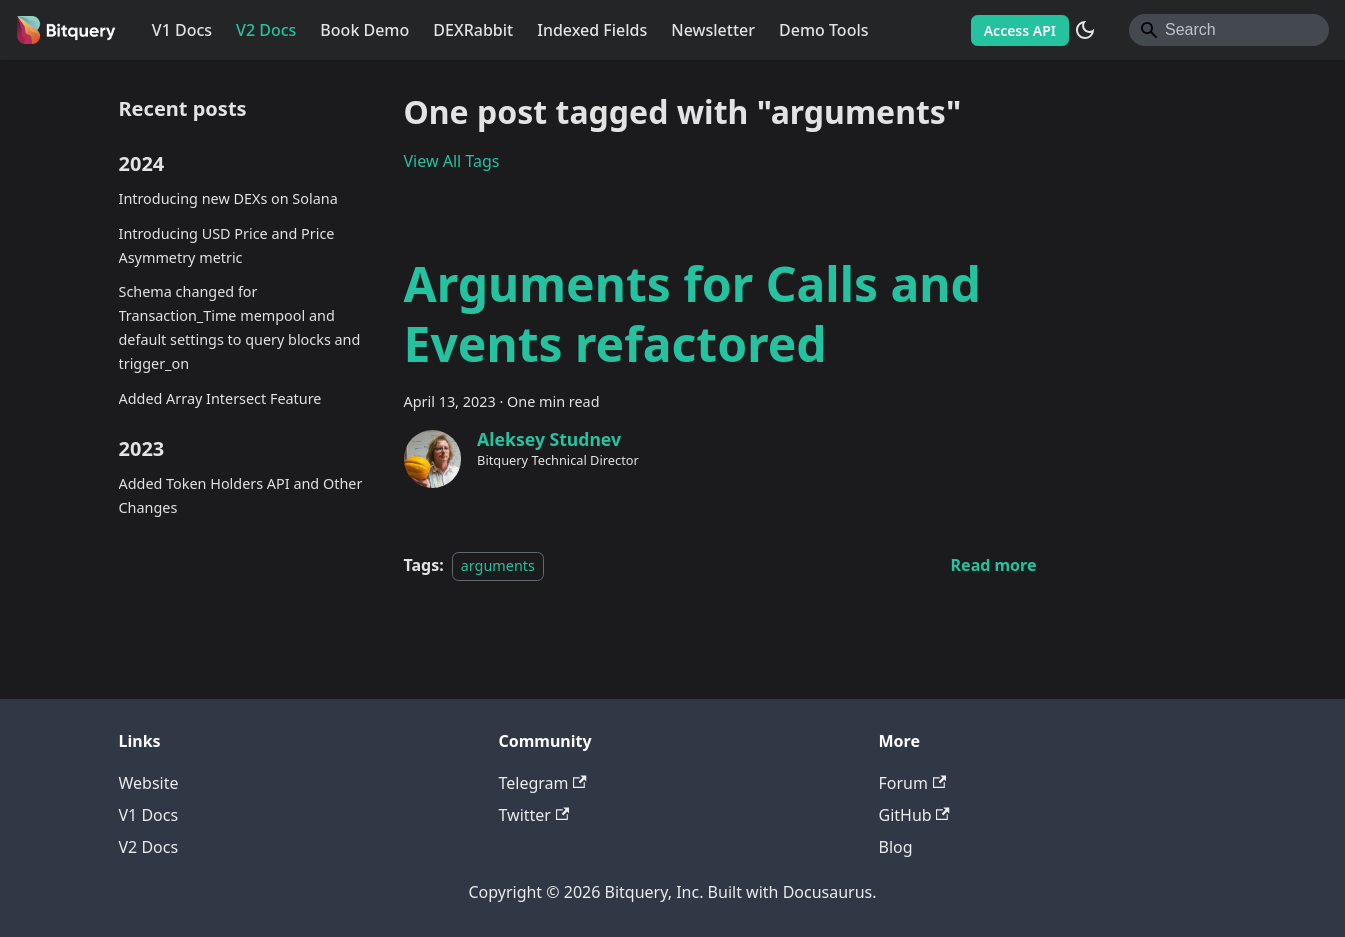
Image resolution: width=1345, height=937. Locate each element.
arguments (498, 565)
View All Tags (452, 161)
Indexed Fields (592, 30)
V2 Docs (266, 30)
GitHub (914, 815)
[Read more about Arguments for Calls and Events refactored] (994, 565)
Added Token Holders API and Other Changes (241, 495)
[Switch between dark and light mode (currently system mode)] (1085, 30)
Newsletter (713, 30)
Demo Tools (824, 30)
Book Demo (364, 30)
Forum (913, 783)
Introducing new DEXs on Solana (228, 198)
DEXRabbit (473, 30)
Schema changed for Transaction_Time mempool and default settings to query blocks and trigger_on (240, 327)
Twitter (534, 815)
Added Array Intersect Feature (220, 398)
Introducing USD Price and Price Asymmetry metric (227, 245)
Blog (896, 847)
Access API (1020, 30)
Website (149, 783)
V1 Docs (182, 30)
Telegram (543, 783)
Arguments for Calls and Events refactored (692, 313)
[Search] (1229, 30)
